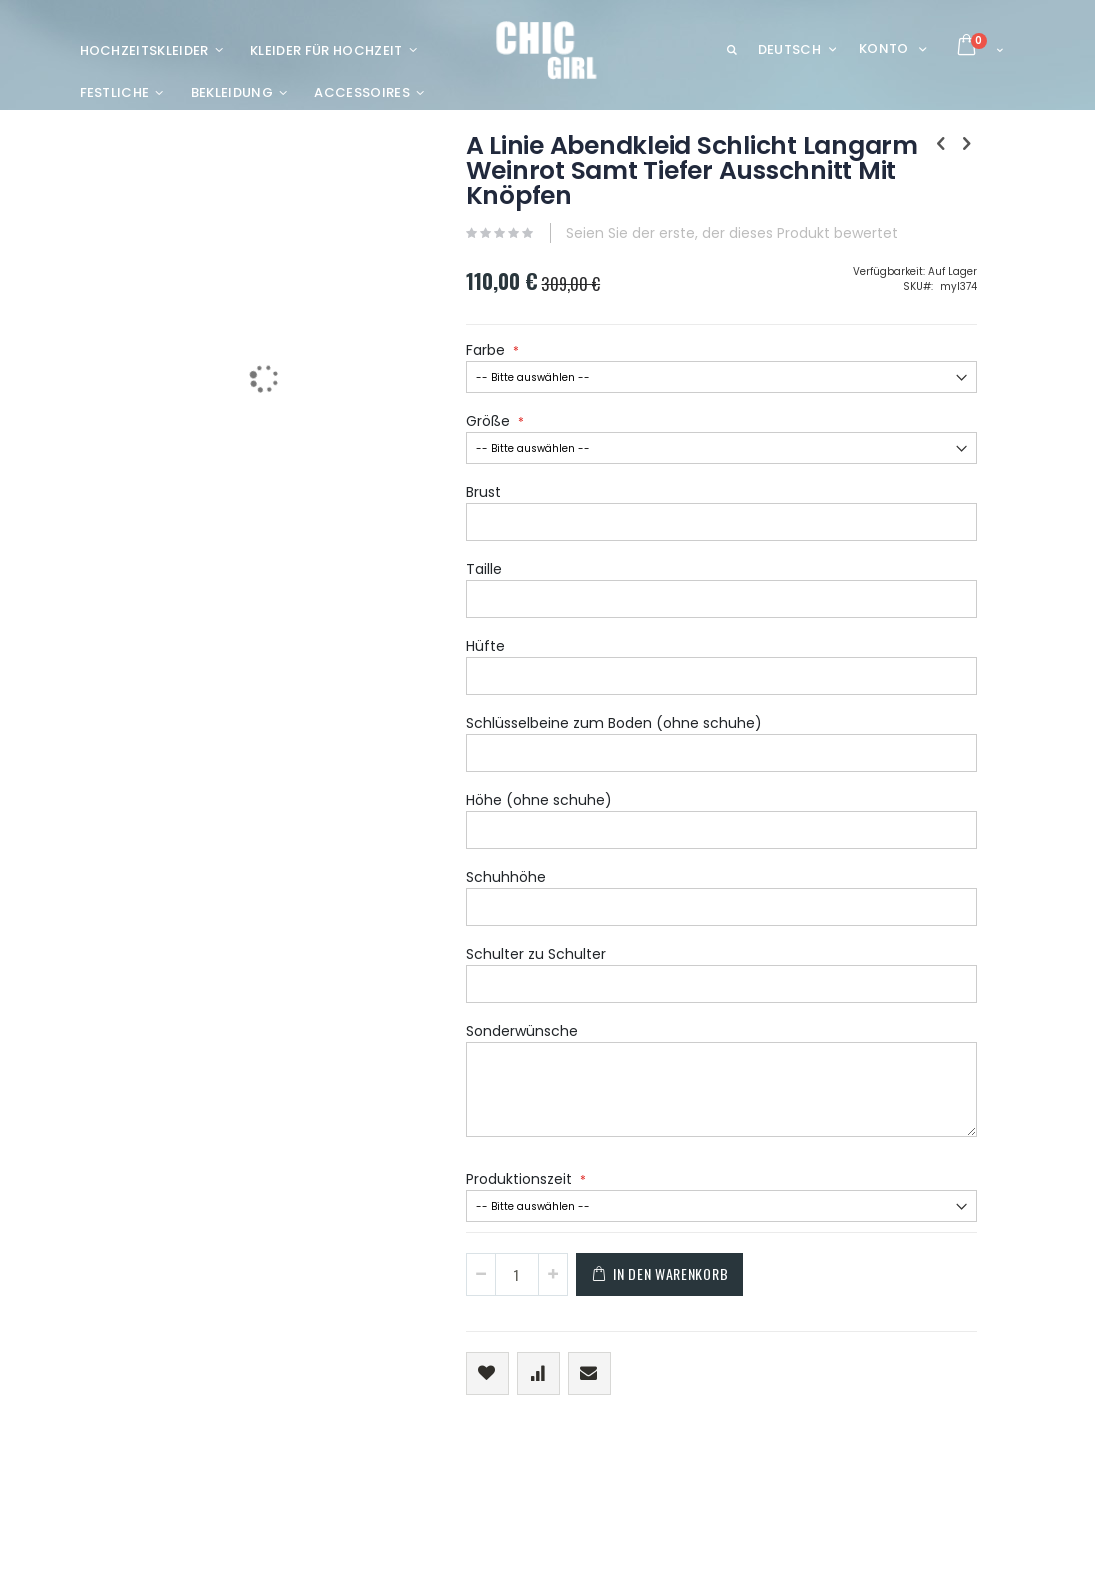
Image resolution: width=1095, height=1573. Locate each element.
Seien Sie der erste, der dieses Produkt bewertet (573, 275)
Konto (884, 48)
